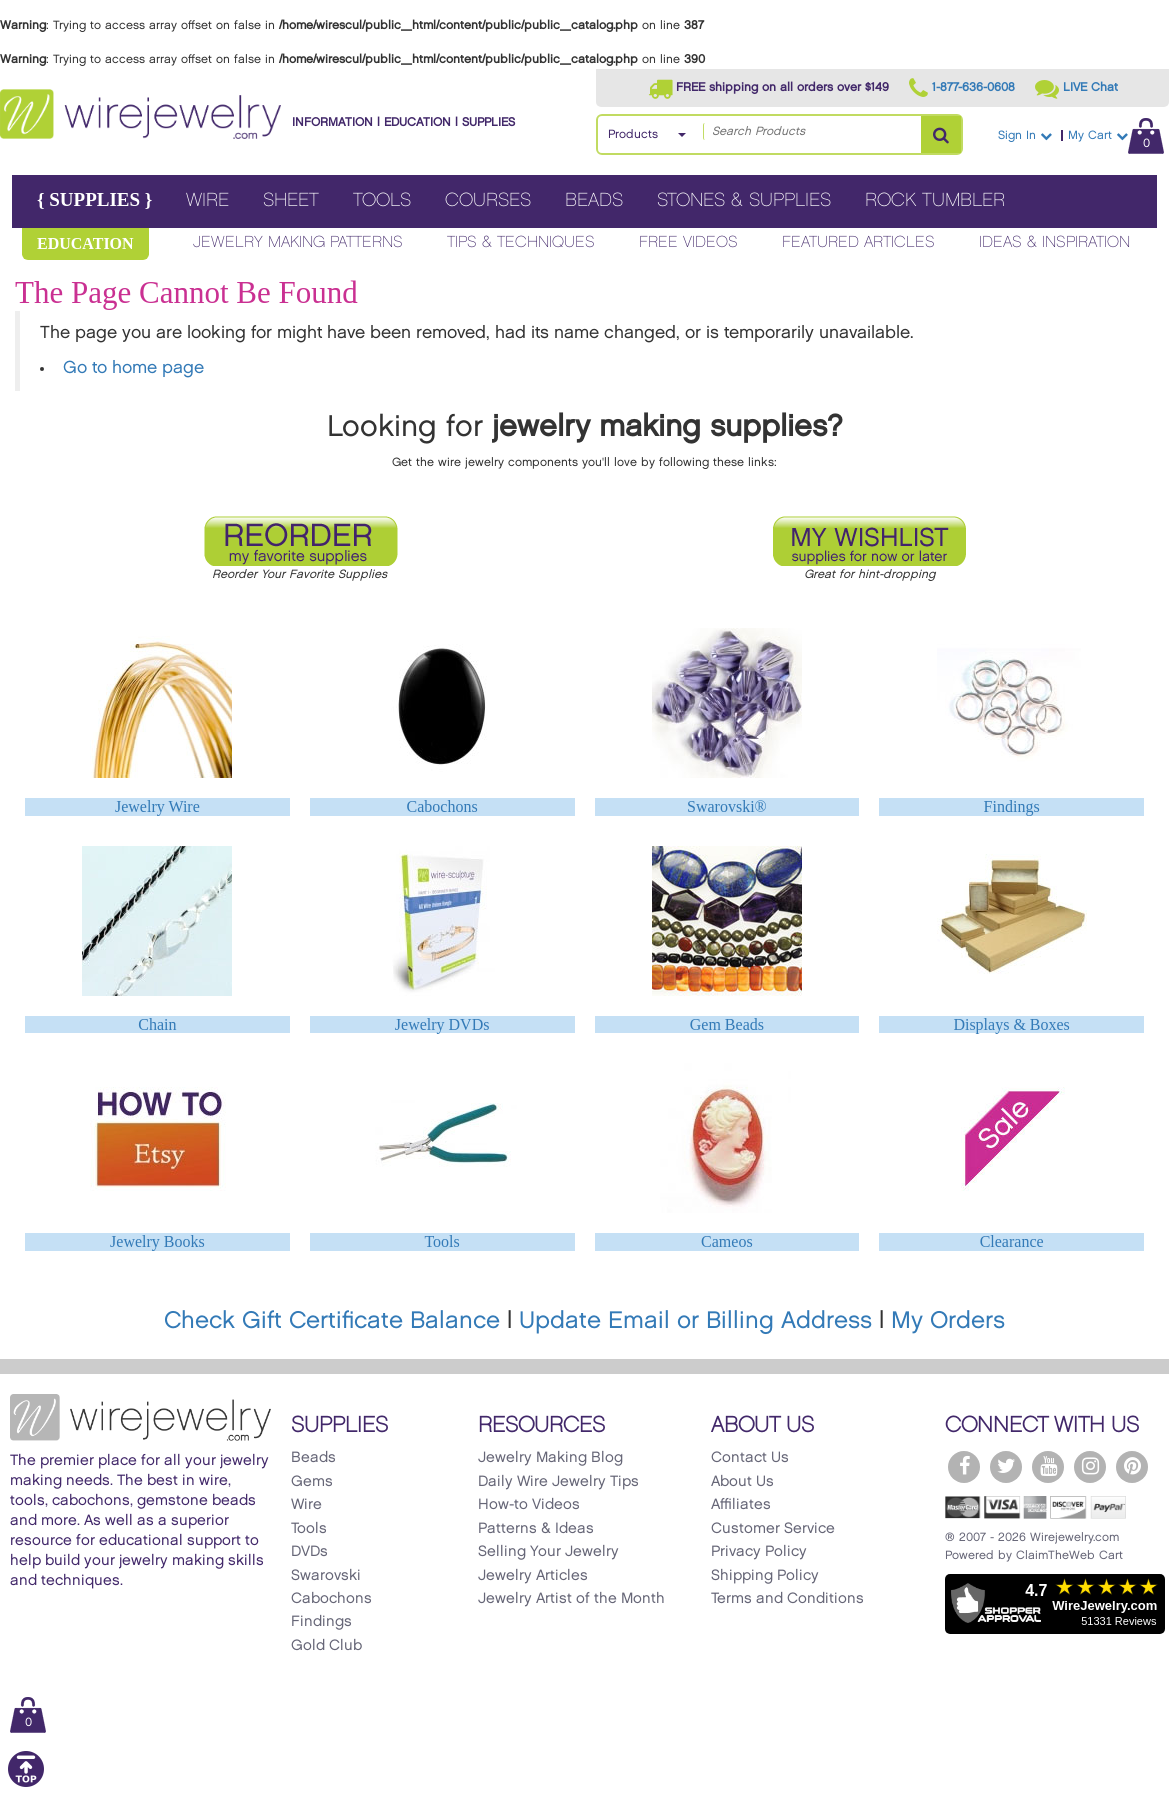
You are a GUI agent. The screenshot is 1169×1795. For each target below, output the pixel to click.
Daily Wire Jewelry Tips (558, 1482)
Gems (312, 1482)
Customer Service (773, 1529)
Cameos (727, 1241)
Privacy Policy (759, 1552)
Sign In (1025, 135)
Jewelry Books (157, 1241)
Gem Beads (727, 1024)
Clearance (1012, 1241)
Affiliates (741, 1505)
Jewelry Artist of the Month (571, 1599)
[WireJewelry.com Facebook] (964, 1467)
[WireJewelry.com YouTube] (1048, 1467)
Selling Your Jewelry (548, 1552)
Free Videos (688, 242)
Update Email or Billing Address (695, 1321)
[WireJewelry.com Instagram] (1090, 1467)
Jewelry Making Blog (550, 1458)
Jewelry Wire (157, 806)
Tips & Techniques (521, 242)
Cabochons (442, 806)
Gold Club (326, 1646)
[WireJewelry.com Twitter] (1006, 1467)
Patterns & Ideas (536, 1529)
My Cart (1116, 135)
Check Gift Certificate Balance (332, 1321)
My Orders (948, 1321)
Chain (157, 1024)
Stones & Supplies (744, 200)
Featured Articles (858, 242)
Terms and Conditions (787, 1599)
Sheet (291, 200)
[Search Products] (941, 134)
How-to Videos (529, 1505)
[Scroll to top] (26, 1783)
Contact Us (750, 1458)
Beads (594, 200)
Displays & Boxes (1011, 1024)
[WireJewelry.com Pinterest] (1132, 1467)
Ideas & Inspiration (1054, 242)
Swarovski (326, 1576)
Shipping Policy (765, 1576)
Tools (382, 200)
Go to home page (133, 368)
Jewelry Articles (533, 1576)
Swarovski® (727, 806)
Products (633, 134)
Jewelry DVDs (442, 1024)
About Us (742, 1482)
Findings (1012, 806)
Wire (207, 200)
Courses (488, 200)
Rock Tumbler (935, 200)
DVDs (309, 1552)
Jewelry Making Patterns (298, 242)
